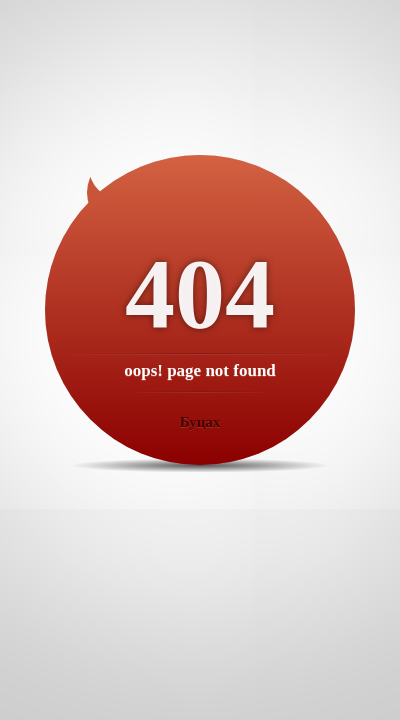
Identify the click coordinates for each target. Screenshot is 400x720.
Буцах (200, 422)
